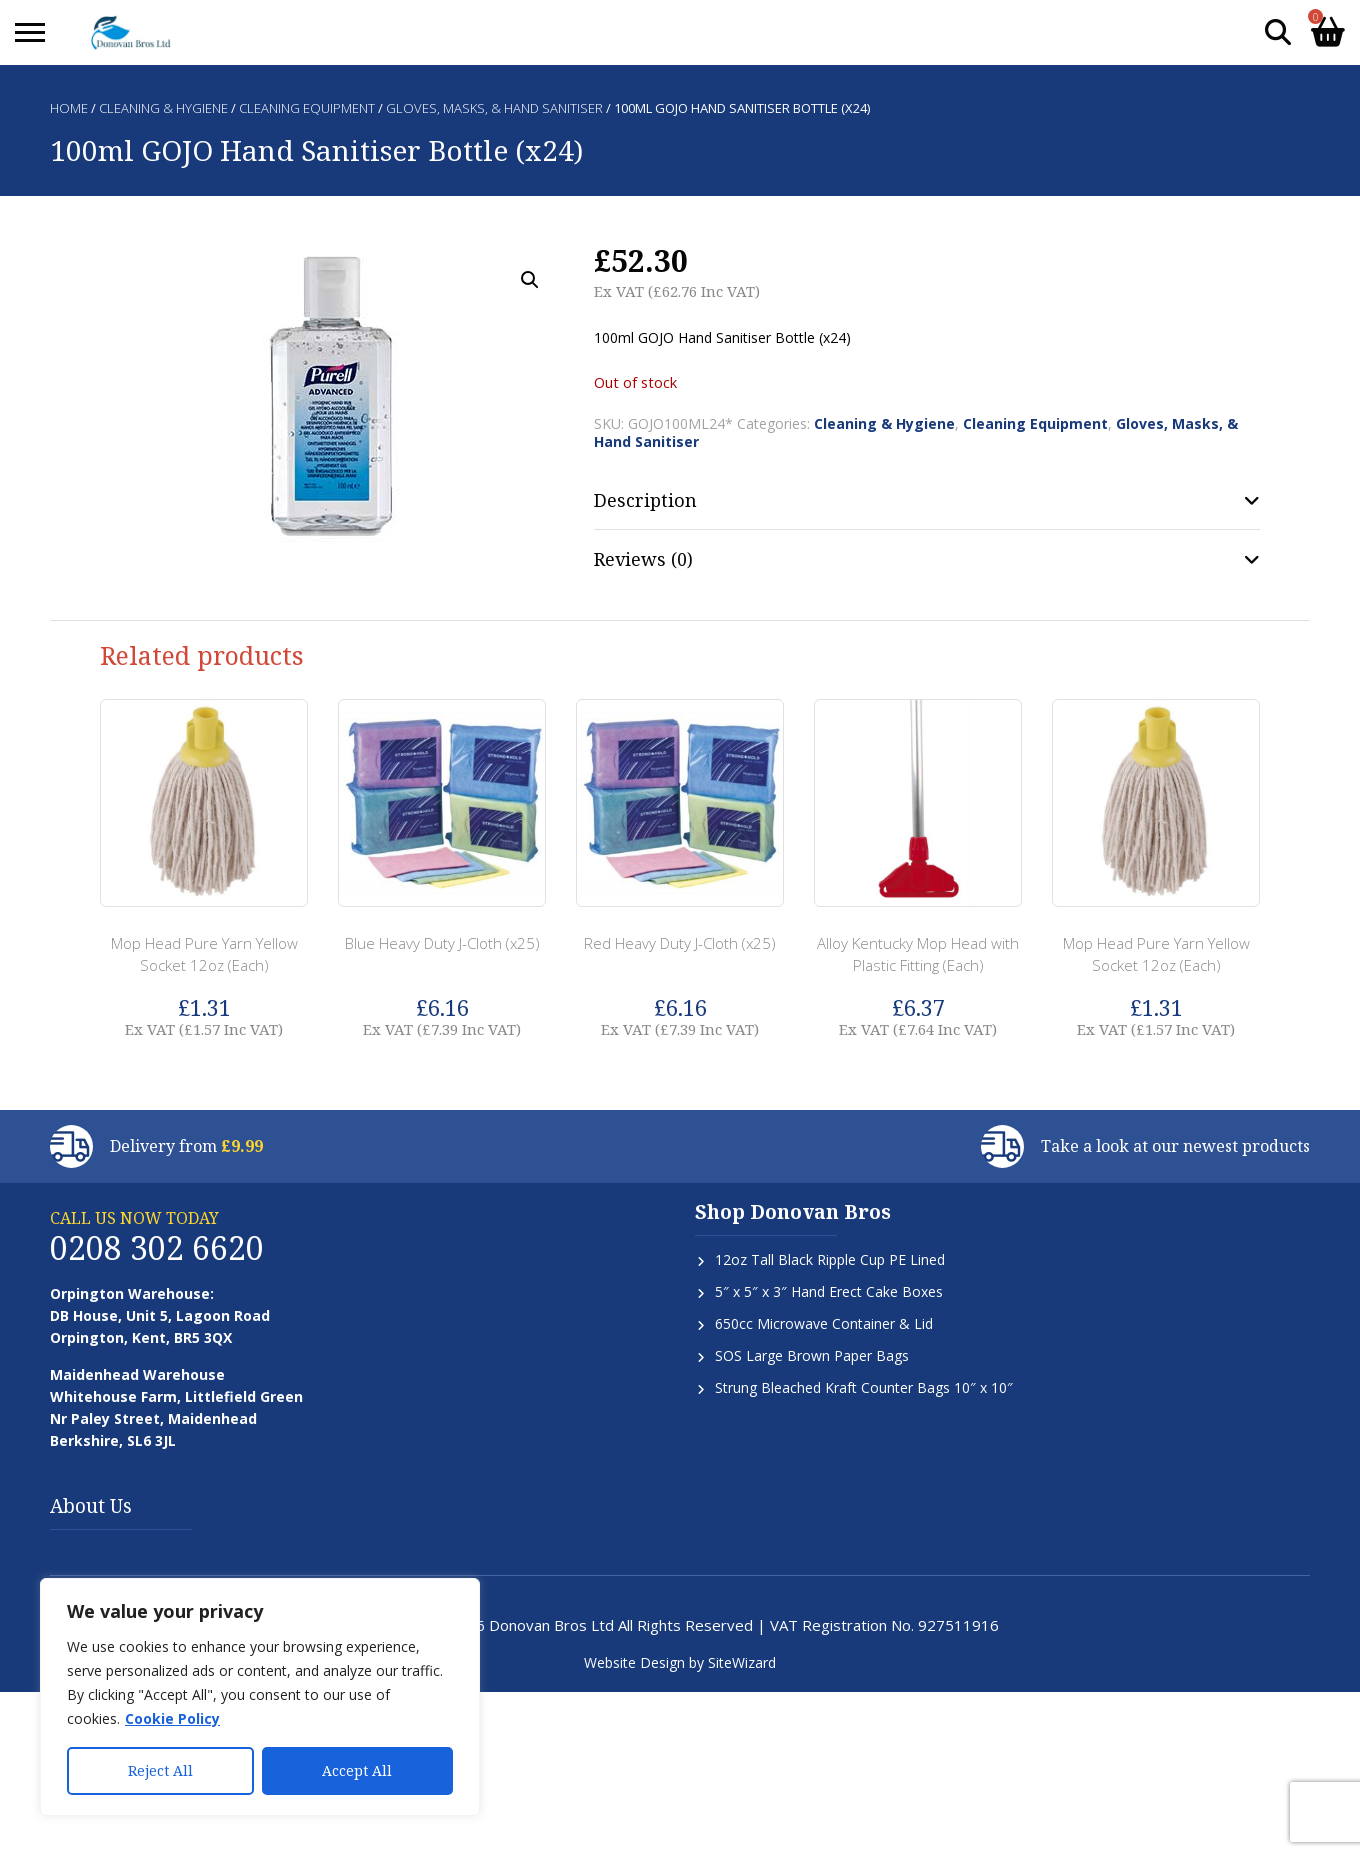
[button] (530, 280)
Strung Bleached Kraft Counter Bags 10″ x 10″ (864, 1387)
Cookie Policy (172, 1718)
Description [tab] (645, 500)
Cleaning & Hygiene (163, 108)
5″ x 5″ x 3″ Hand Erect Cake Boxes (829, 1291)
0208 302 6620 (157, 1247)
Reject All (160, 1770)
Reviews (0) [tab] (643, 559)
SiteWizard (742, 1662)
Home (69, 108)
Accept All (357, 1770)
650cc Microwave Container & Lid (824, 1323)
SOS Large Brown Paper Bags (812, 1355)
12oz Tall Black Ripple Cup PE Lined (830, 1259)
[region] (260, 1697)
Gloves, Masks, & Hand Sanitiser (494, 108)
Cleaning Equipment (307, 108)
